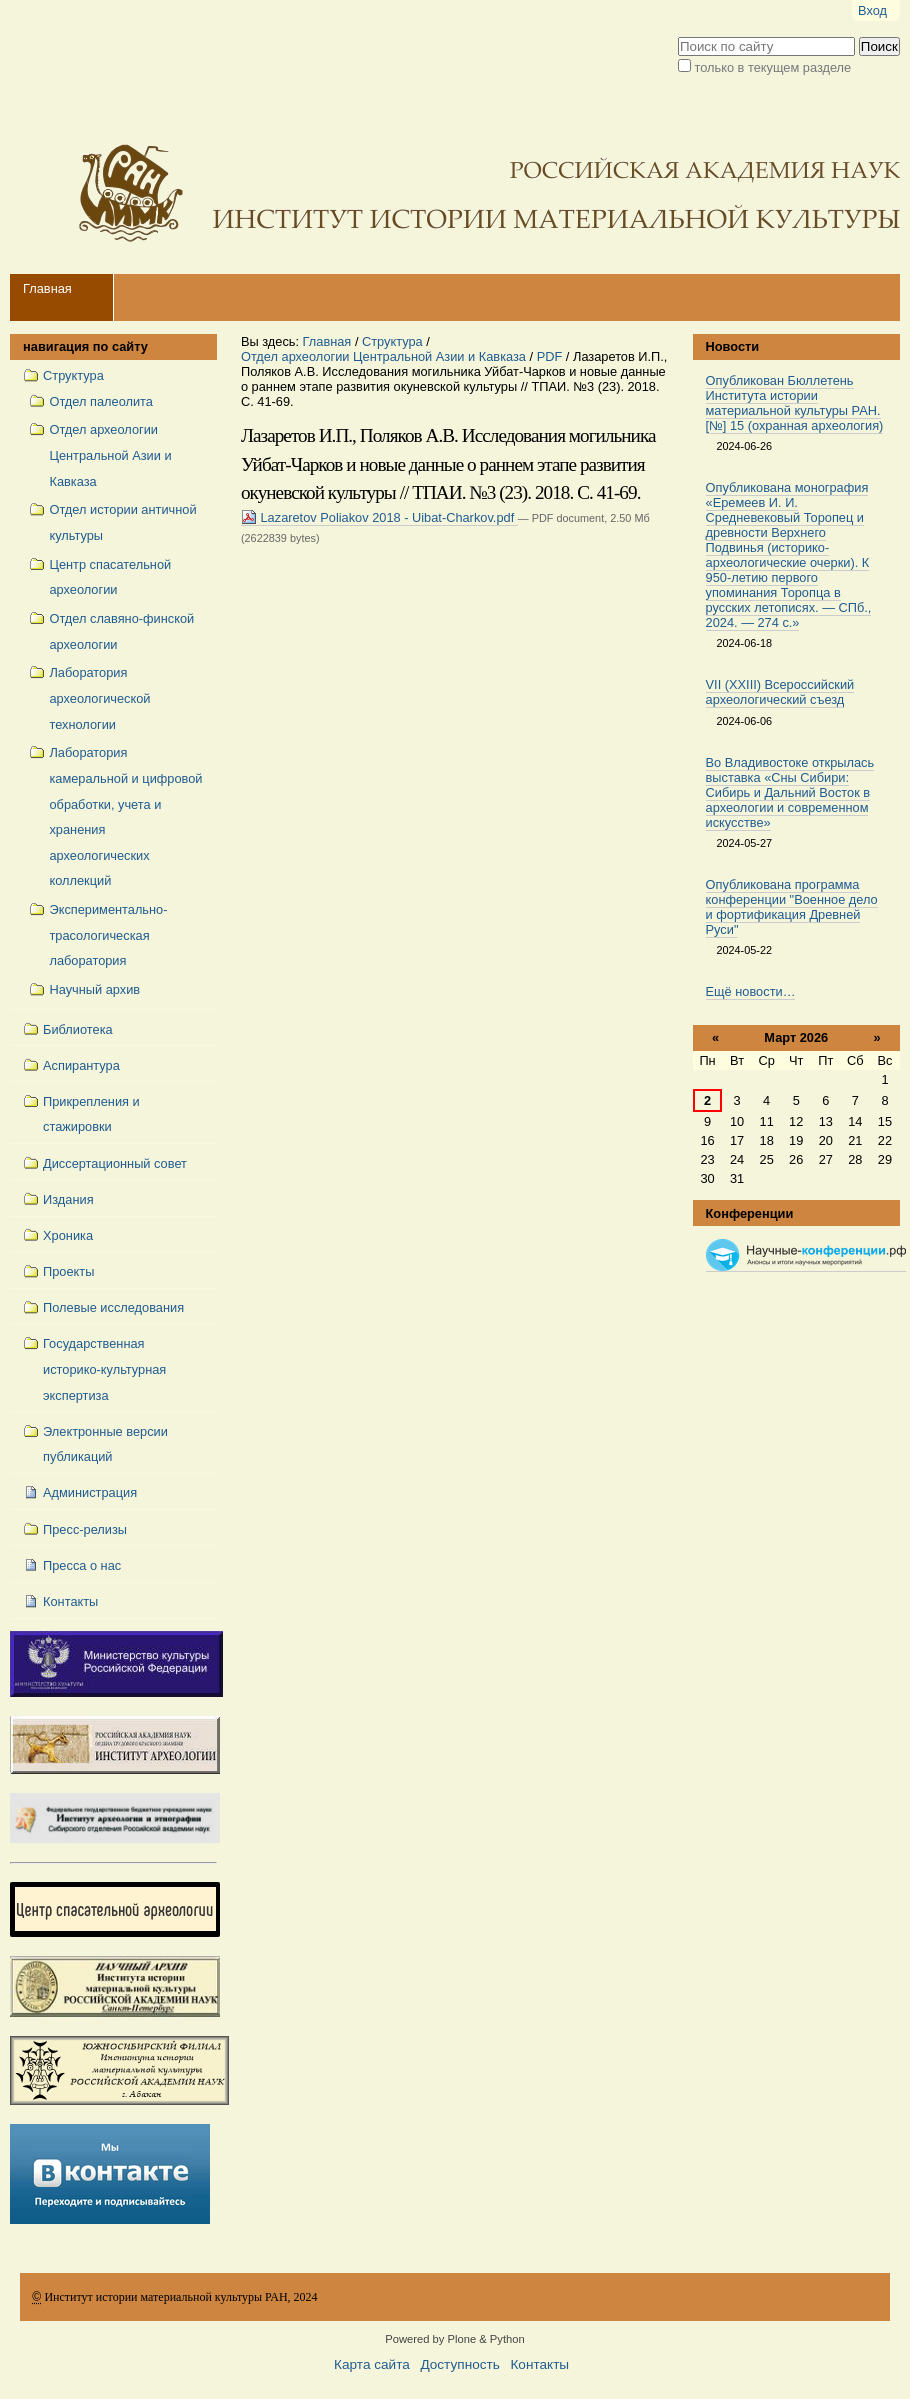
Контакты (539, 2364)
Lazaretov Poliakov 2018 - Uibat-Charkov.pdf (379, 517)
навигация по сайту (85, 346)
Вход (872, 10)
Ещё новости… (751, 991)
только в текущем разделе (773, 67)
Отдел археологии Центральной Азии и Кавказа (383, 356)
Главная (47, 288)
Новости (733, 346)
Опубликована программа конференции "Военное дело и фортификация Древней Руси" (792, 907)
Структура (392, 341)
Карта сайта (372, 2364)
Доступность (459, 2364)
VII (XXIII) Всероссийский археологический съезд (780, 692)
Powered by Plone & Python (454, 2339)
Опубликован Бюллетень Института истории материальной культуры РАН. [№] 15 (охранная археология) (795, 403)
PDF (550, 356)
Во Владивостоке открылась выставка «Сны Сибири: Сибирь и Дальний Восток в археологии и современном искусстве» (790, 792)
